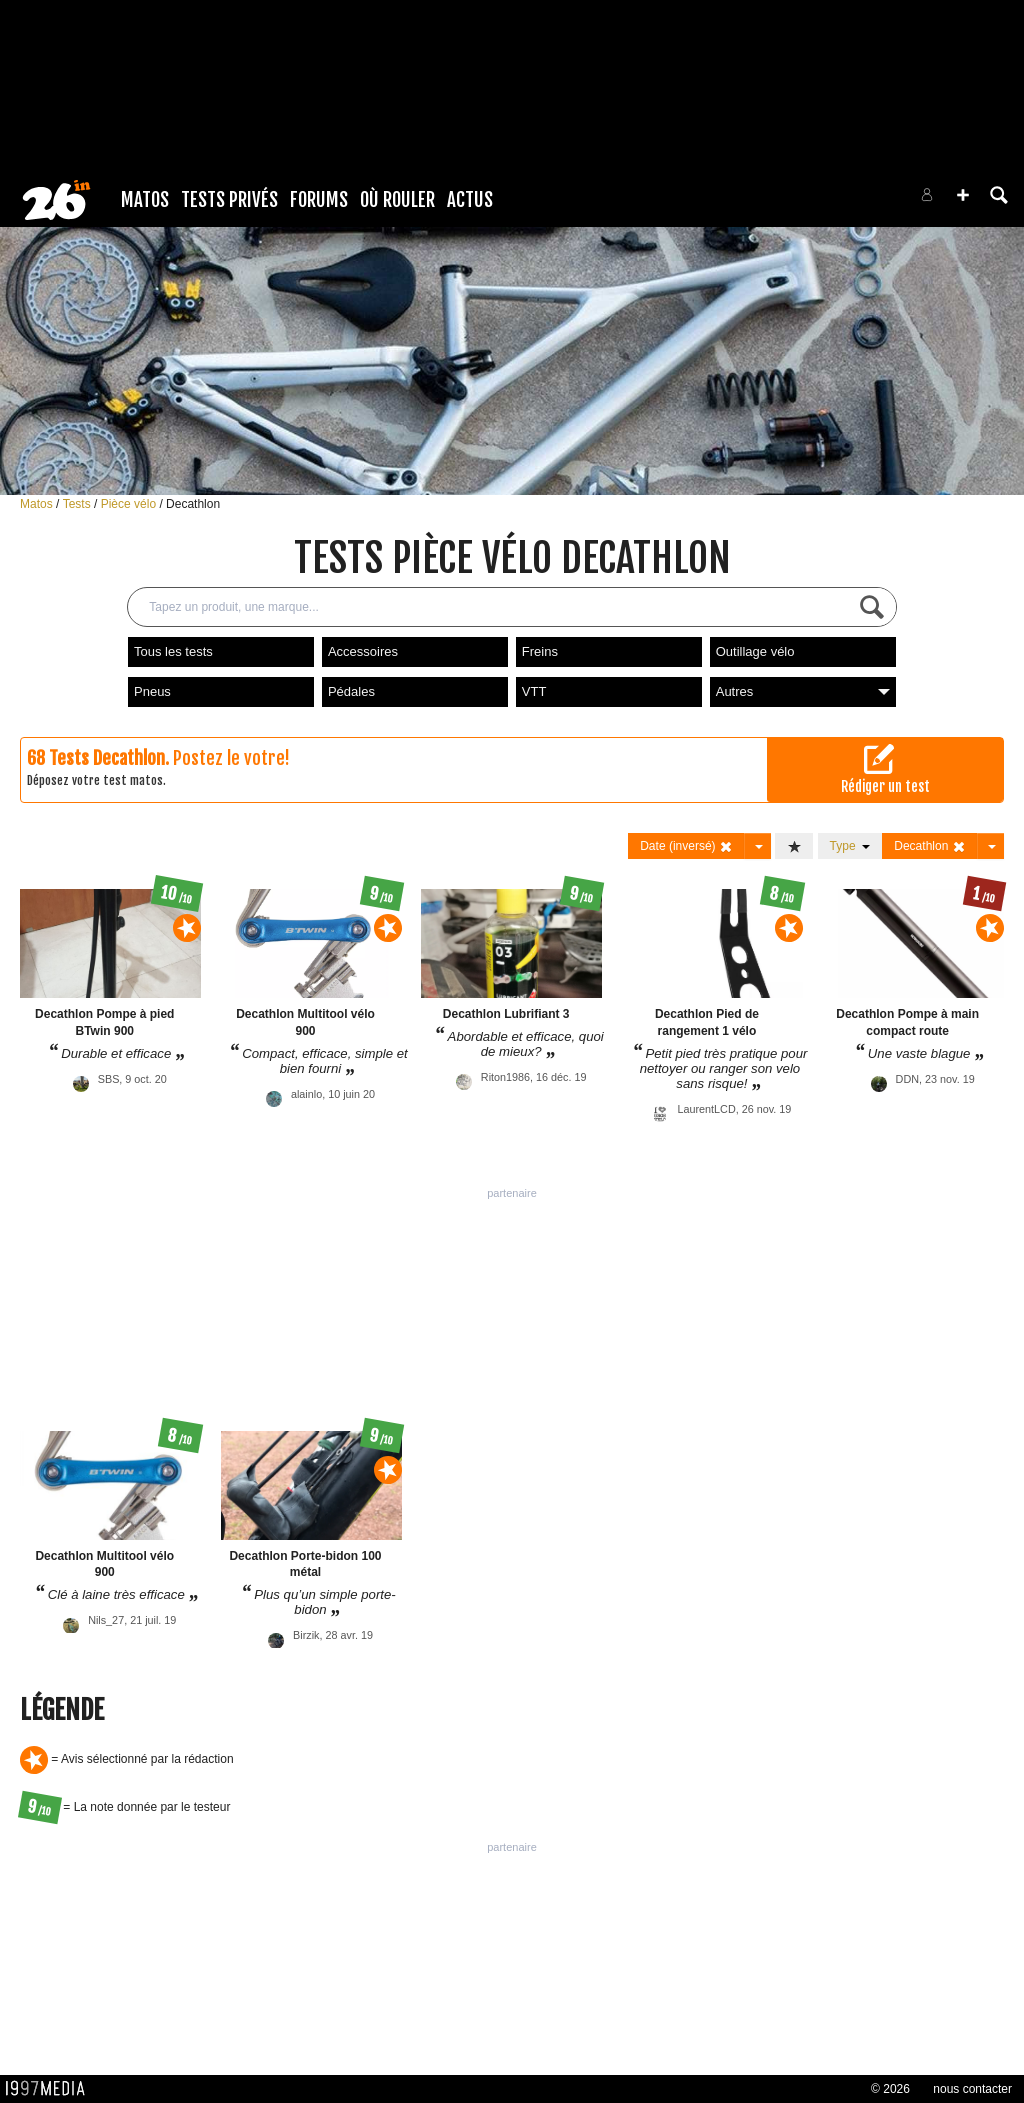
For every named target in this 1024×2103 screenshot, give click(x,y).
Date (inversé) (686, 846)
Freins (540, 651)
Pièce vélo (130, 504)
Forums (319, 200)
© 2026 (890, 2089)
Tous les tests (173, 651)
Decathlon (193, 504)
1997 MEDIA (51, 2089)
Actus (470, 200)
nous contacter (972, 2089)
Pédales (351, 691)
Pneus (152, 691)
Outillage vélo (755, 651)
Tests (78, 504)
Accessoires (363, 651)
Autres (803, 691)
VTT (534, 691)
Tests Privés (229, 200)
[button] (963, 195)
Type (850, 846)
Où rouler (397, 200)
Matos (145, 200)
